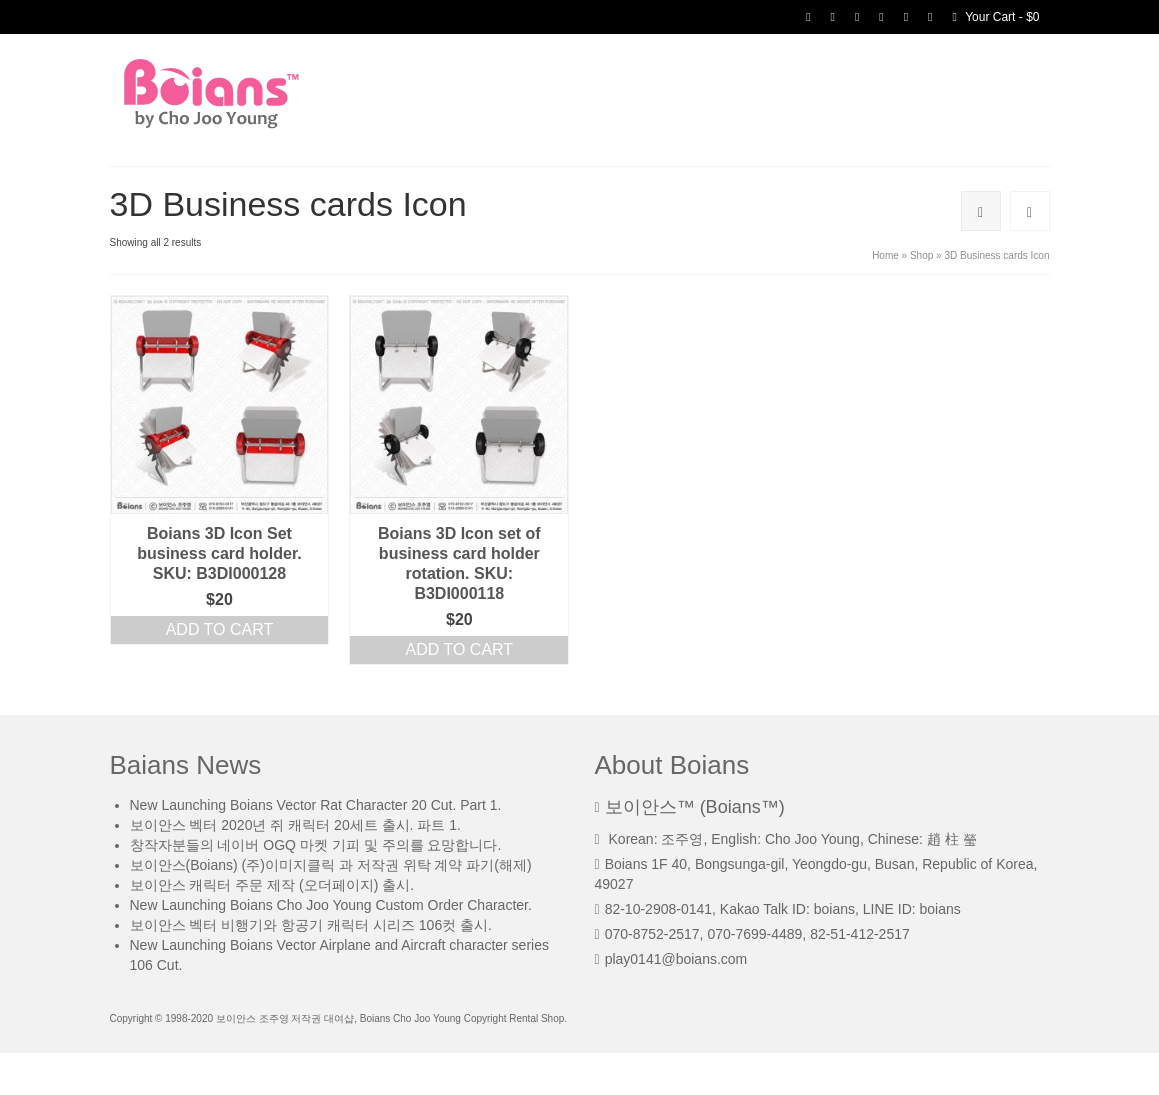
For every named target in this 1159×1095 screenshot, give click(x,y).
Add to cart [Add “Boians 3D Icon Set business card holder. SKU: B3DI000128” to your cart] (220, 629)
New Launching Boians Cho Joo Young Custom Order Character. (331, 905)
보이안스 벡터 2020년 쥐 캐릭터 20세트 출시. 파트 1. (295, 825)
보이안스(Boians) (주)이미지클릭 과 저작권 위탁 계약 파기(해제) (331, 865)
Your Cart (995, 17)
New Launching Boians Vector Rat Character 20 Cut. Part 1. (316, 805)
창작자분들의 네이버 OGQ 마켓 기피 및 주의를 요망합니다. (316, 845)
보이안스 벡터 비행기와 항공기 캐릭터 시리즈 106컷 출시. (311, 925)
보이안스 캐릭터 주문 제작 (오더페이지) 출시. (272, 885)
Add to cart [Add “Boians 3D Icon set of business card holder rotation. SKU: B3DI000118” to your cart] (460, 649)
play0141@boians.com (671, 959)
